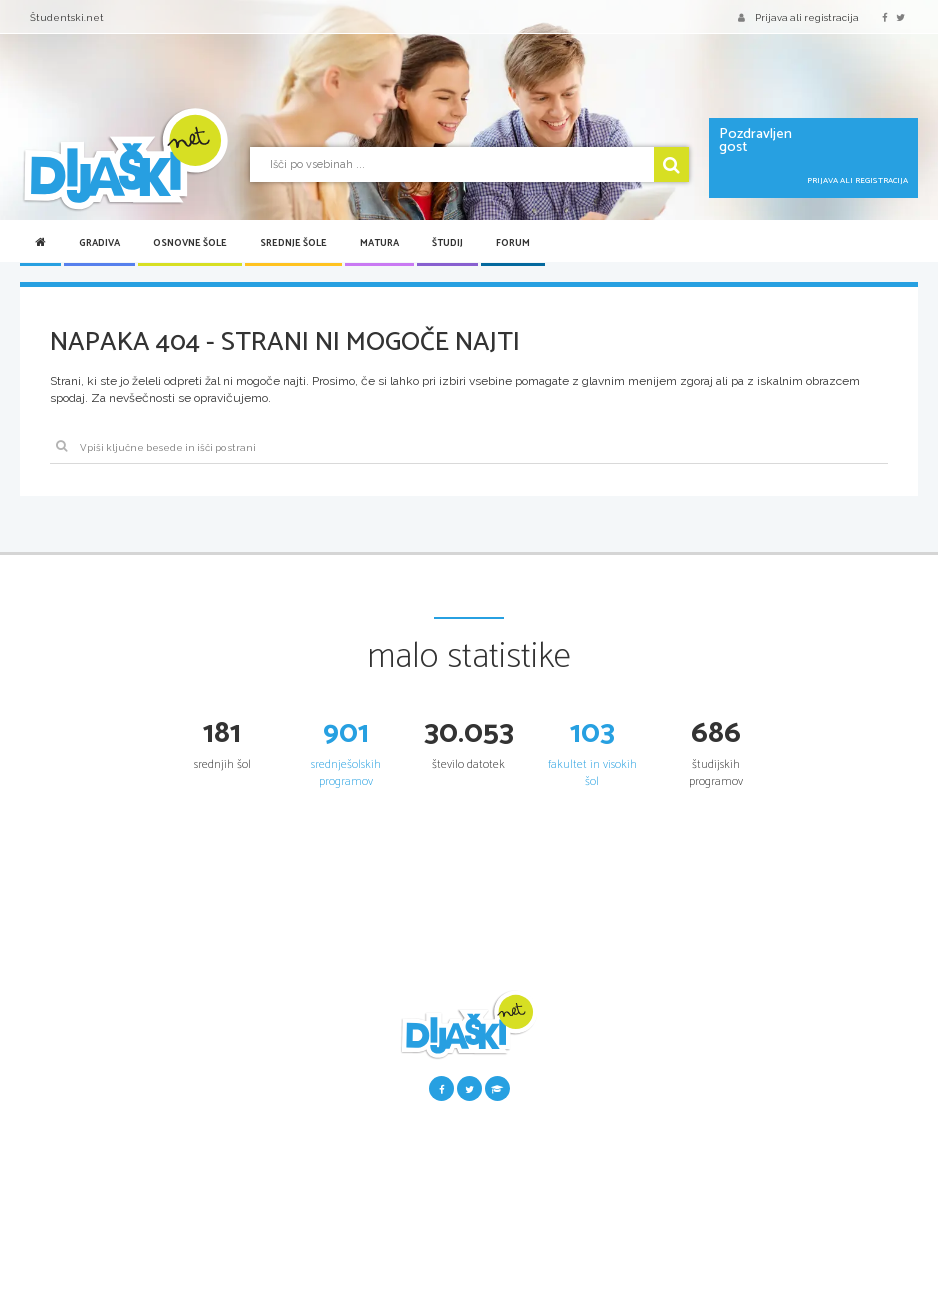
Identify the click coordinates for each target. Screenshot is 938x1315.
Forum (513, 243)
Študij (447, 243)
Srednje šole (293, 243)
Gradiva (99, 243)
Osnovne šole (190, 243)
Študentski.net (67, 17)
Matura (379, 243)
